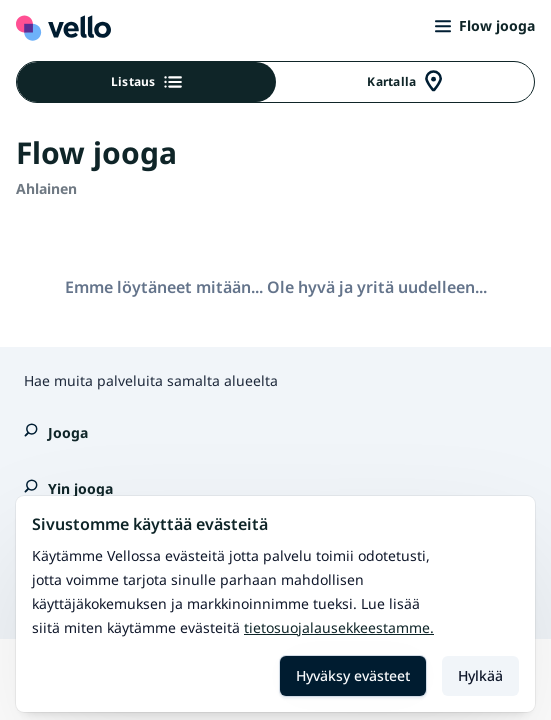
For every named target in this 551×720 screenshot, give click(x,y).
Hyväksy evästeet (353, 675)
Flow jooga (485, 25)
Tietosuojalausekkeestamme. (339, 627)
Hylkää (480, 675)
